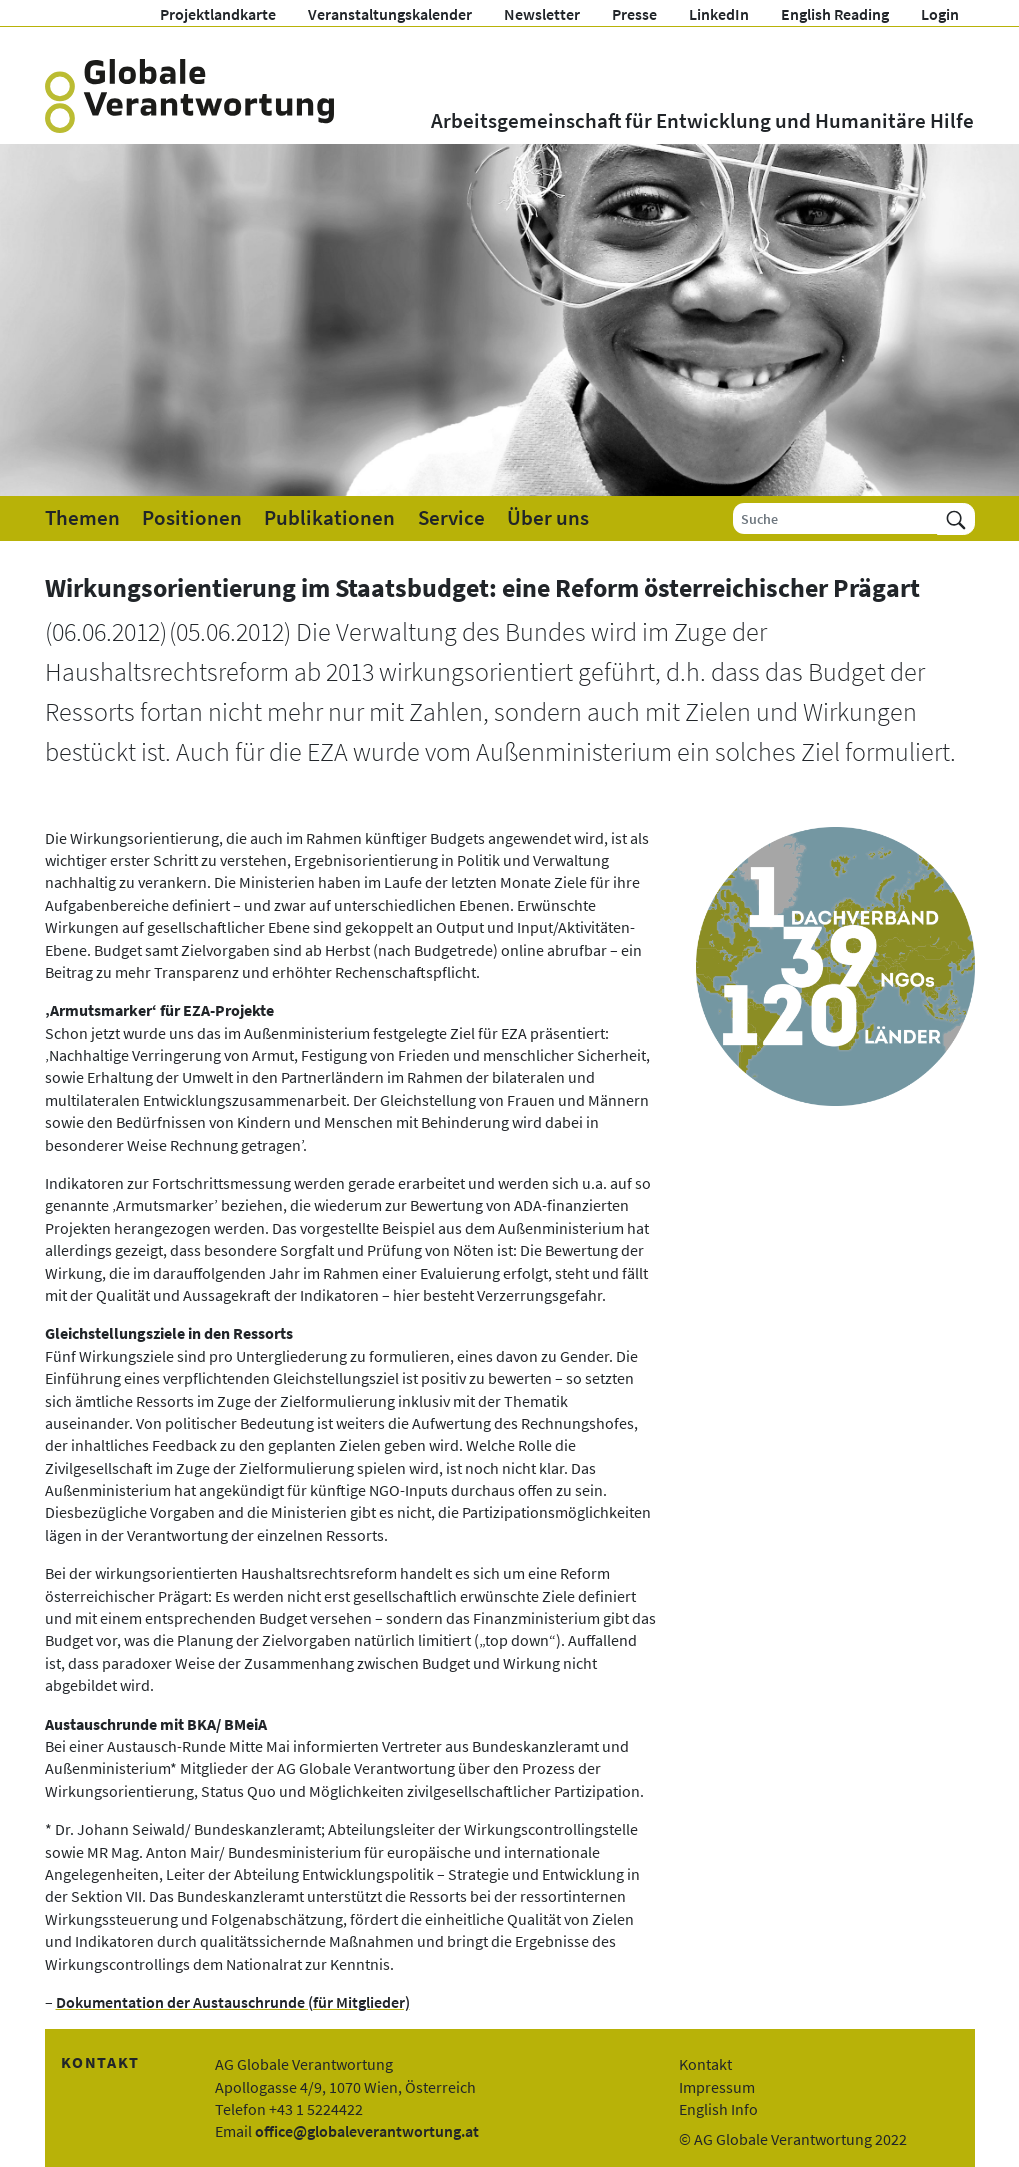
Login (940, 14)
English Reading (835, 14)
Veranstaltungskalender (390, 14)
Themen (82, 518)
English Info (718, 2109)
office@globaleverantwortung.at (367, 2131)
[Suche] (835, 518)
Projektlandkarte (218, 14)
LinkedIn (719, 14)
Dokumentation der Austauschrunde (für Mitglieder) (233, 2002)
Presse (634, 14)
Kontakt (705, 2064)
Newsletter (542, 14)
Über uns (548, 518)
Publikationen (329, 518)
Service (451, 518)
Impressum (717, 2087)
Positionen (192, 518)
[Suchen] (956, 518)
